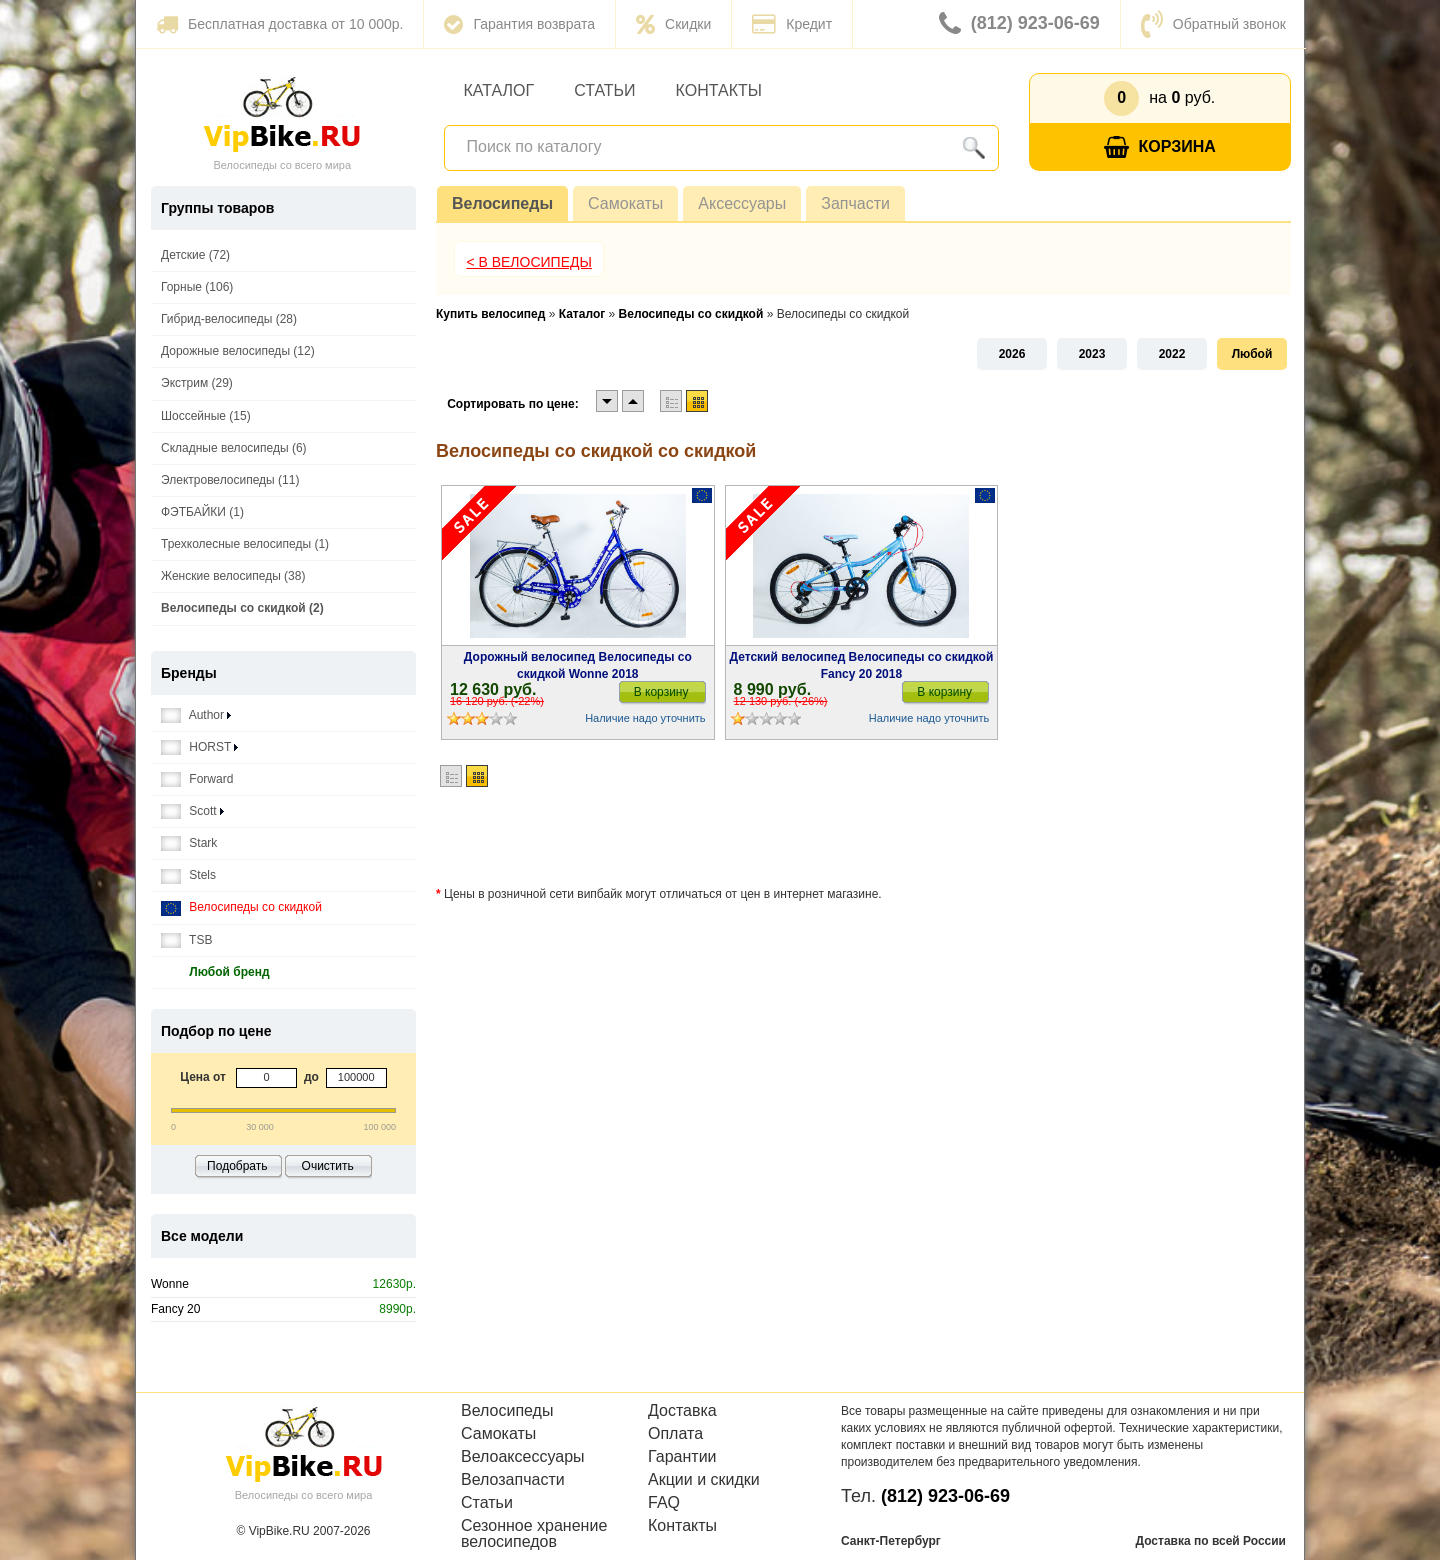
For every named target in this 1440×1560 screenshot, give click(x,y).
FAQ (664, 1503)
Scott (192, 811)
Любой (1252, 354)
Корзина (1160, 147)
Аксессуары (742, 203)
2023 (1092, 354)
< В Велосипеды (529, 262)
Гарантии (682, 1457)
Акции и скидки (704, 1480)
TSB (186, 940)
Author (196, 715)
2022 (1172, 354)
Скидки (673, 24)
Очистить (328, 1166)
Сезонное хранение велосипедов (534, 1534)
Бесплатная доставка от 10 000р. (279, 24)
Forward (197, 779)
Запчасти (855, 203)
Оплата (675, 1434)
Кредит (792, 24)
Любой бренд (215, 972)
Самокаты (625, 203)
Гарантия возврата (519, 24)
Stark (189, 843)
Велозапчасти (513, 1480)
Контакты (719, 90)
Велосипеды (502, 203)
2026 (1012, 354)
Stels (188, 875)
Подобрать (237, 1166)
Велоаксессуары (523, 1457)
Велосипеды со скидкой (241, 907)
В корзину (661, 692)
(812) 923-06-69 (1019, 24)
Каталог (499, 90)
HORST (199, 747)
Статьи (604, 90)
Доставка (682, 1411)
